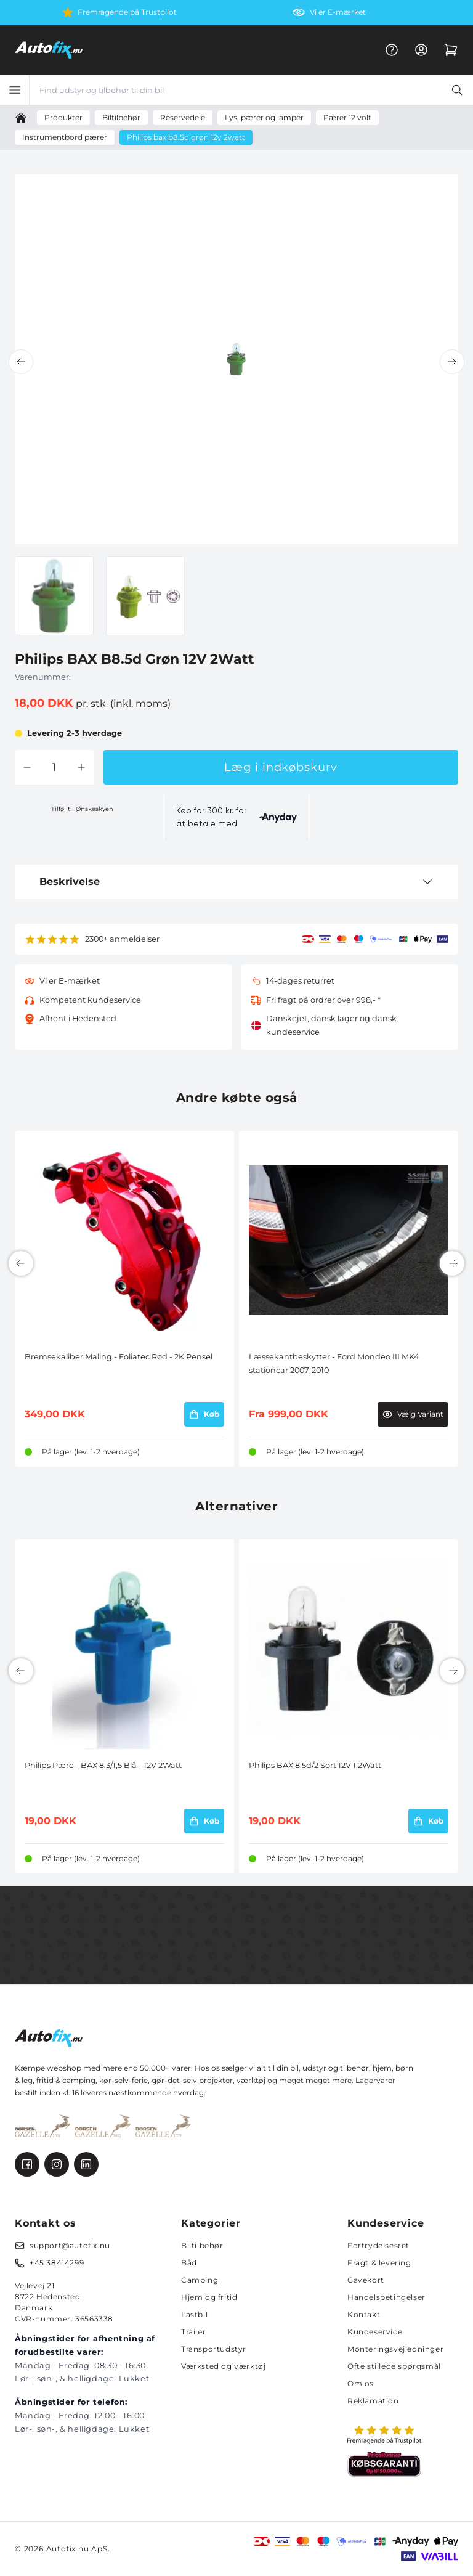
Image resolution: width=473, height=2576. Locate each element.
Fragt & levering (379, 2262)
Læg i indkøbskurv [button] (280, 767)
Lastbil (194, 2314)
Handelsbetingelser (386, 2297)
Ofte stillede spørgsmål (394, 2366)
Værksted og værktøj (223, 2366)
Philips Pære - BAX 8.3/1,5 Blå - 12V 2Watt (103, 1765)
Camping (199, 2280)
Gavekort (365, 2280)
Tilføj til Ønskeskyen (82, 809)
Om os (360, 2383)
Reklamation (373, 2400)
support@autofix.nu (70, 2245)
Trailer (193, 2331)
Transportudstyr (213, 2349)
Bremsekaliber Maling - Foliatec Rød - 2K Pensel (118, 1356)
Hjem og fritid (209, 2297)
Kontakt (363, 2314)
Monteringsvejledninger (395, 2349)
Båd (189, 2262)
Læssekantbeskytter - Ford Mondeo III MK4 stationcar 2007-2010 (334, 1363)
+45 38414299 (57, 2262)
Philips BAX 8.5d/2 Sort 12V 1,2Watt (315, 1765)
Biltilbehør (202, 2245)
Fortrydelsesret (378, 2245)
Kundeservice (374, 2331)
